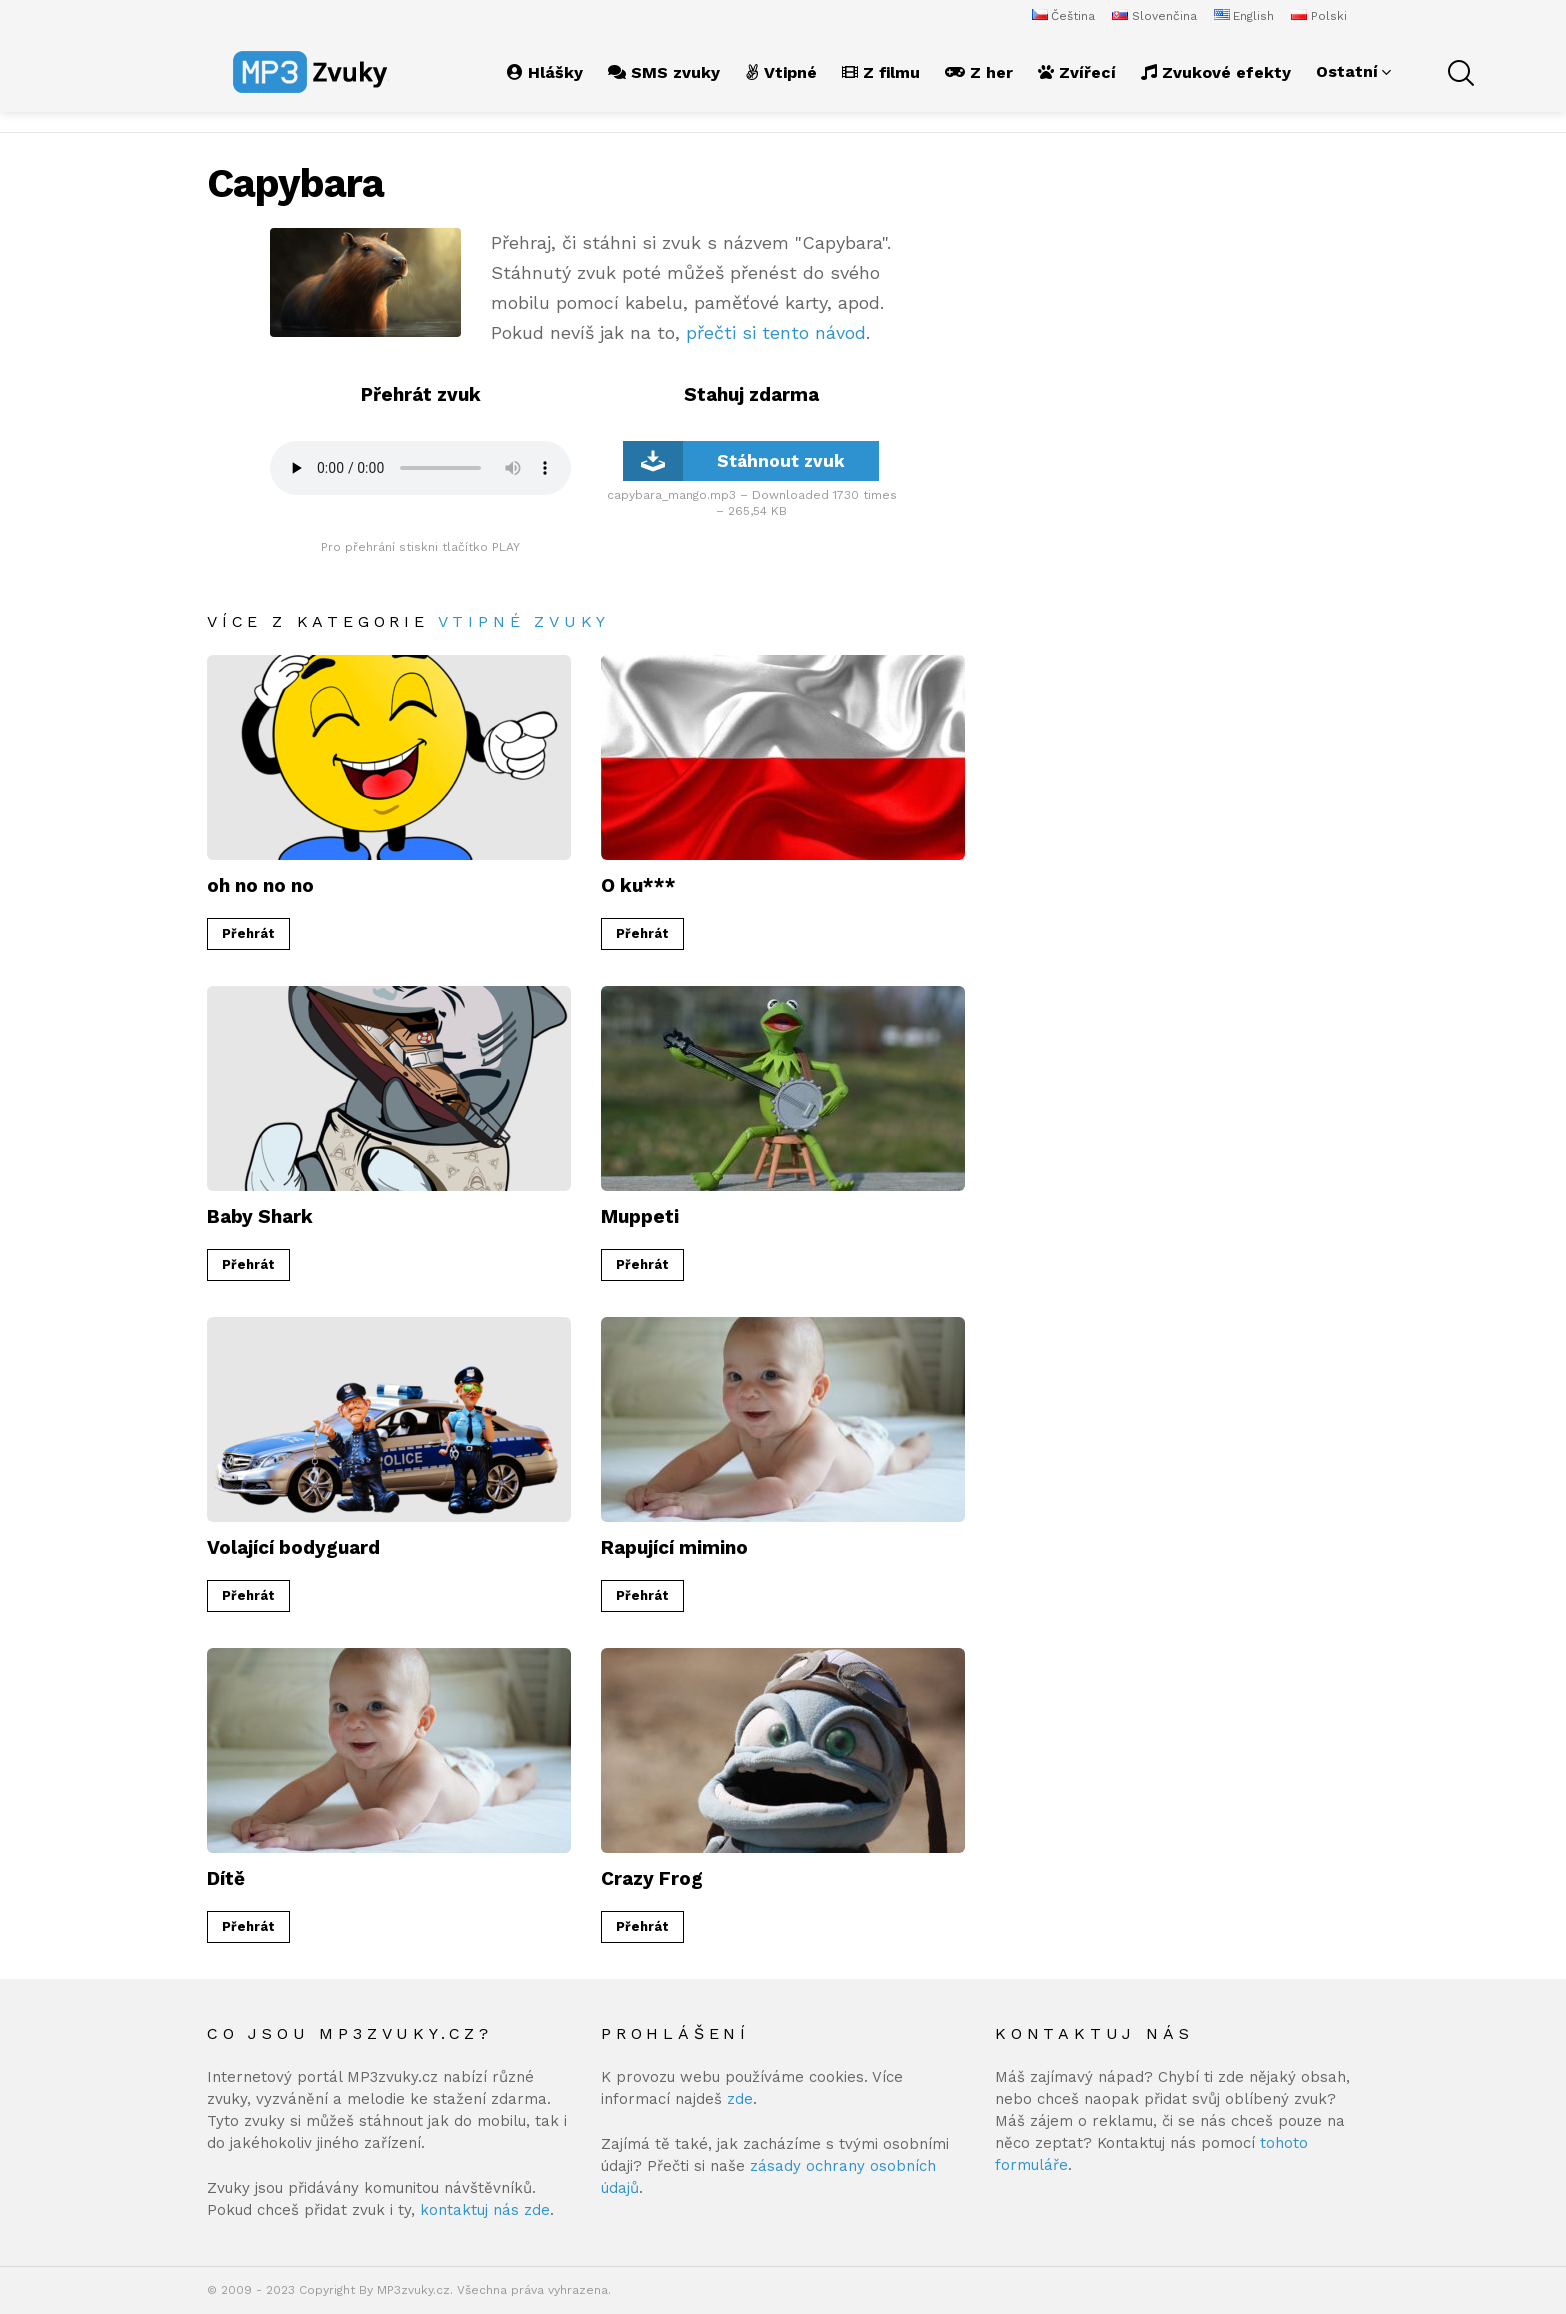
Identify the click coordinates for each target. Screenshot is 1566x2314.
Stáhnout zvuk (734, 461)
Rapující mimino (674, 1547)
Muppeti (640, 1216)
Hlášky (545, 72)
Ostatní (1347, 71)
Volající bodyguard (293, 1547)
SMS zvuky (664, 72)
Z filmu (881, 72)
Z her (979, 72)
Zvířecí (1077, 72)
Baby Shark (260, 1216)
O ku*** (638, 885)
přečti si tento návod (776, 332)
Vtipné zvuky (524, 621)
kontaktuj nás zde (485, 2210)
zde (740, 2099)
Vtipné (781, 72)
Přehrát (248, 933)
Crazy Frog (652, 1878)
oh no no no (260, 885)
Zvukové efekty (1216, 72)
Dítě (226, 1878)
